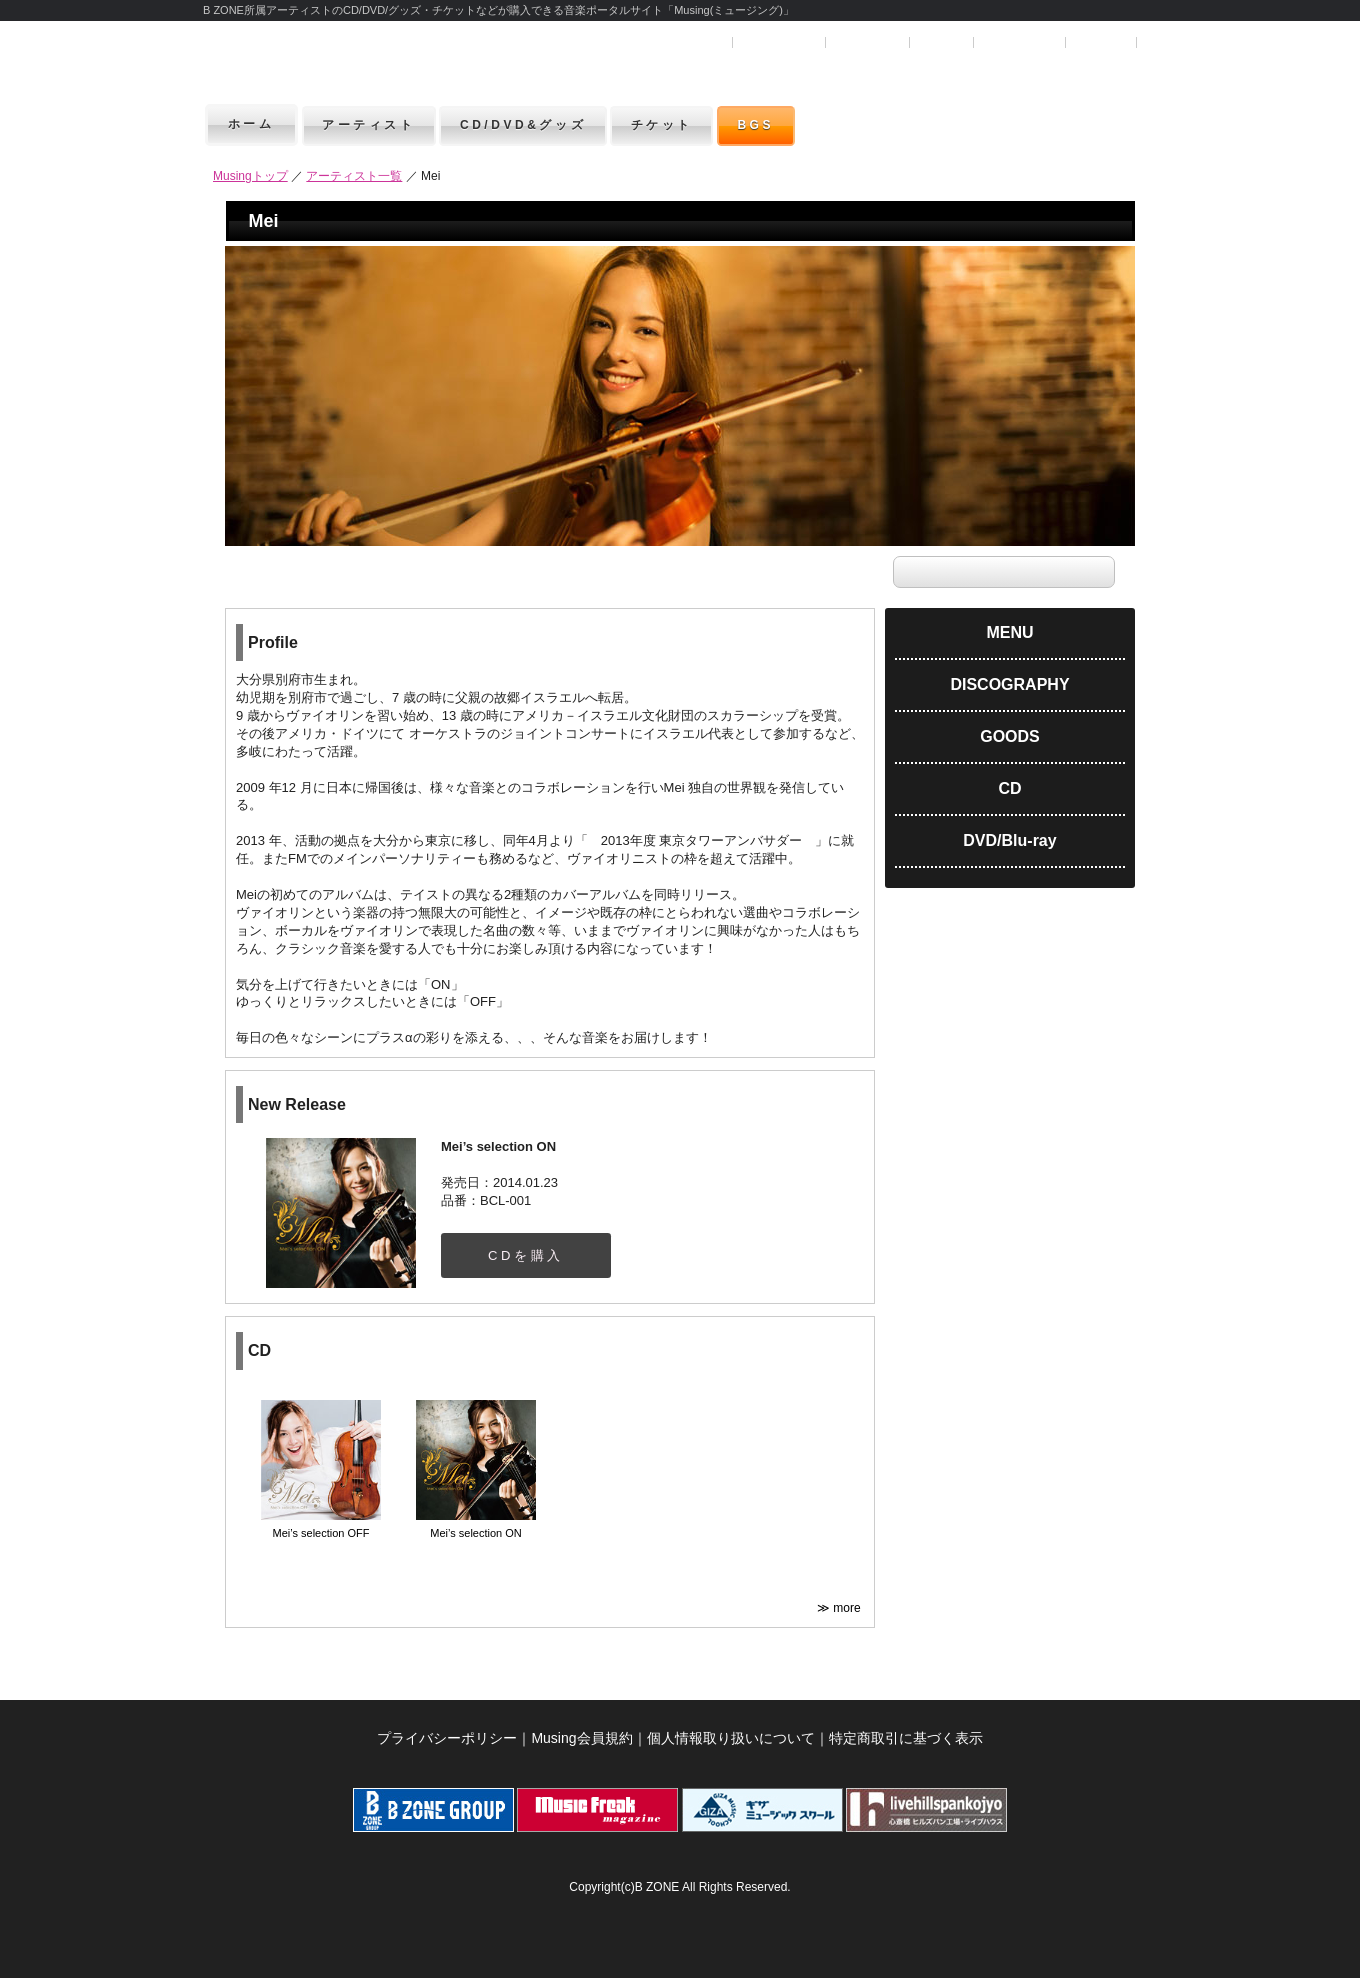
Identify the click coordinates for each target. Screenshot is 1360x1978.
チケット (679, 124)
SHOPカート (1018, 42)
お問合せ (1101, 42)
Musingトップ (250, 176)
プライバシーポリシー (447, 1738)
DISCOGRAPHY (1009, 684)
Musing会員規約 (581, 1738)
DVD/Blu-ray (1009, 840)
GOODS (1010, 736)
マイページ (866, 42)
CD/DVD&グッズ (533, 124)
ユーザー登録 (778, 42)
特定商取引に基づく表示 (906, 1738)
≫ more (840, 1608)
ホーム (252, 124)
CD (1009, 788)
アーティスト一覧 (354, 176)
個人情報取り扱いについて (731, 1738)
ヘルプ (940, 42)
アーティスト (372, 124)
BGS (780, 124)
